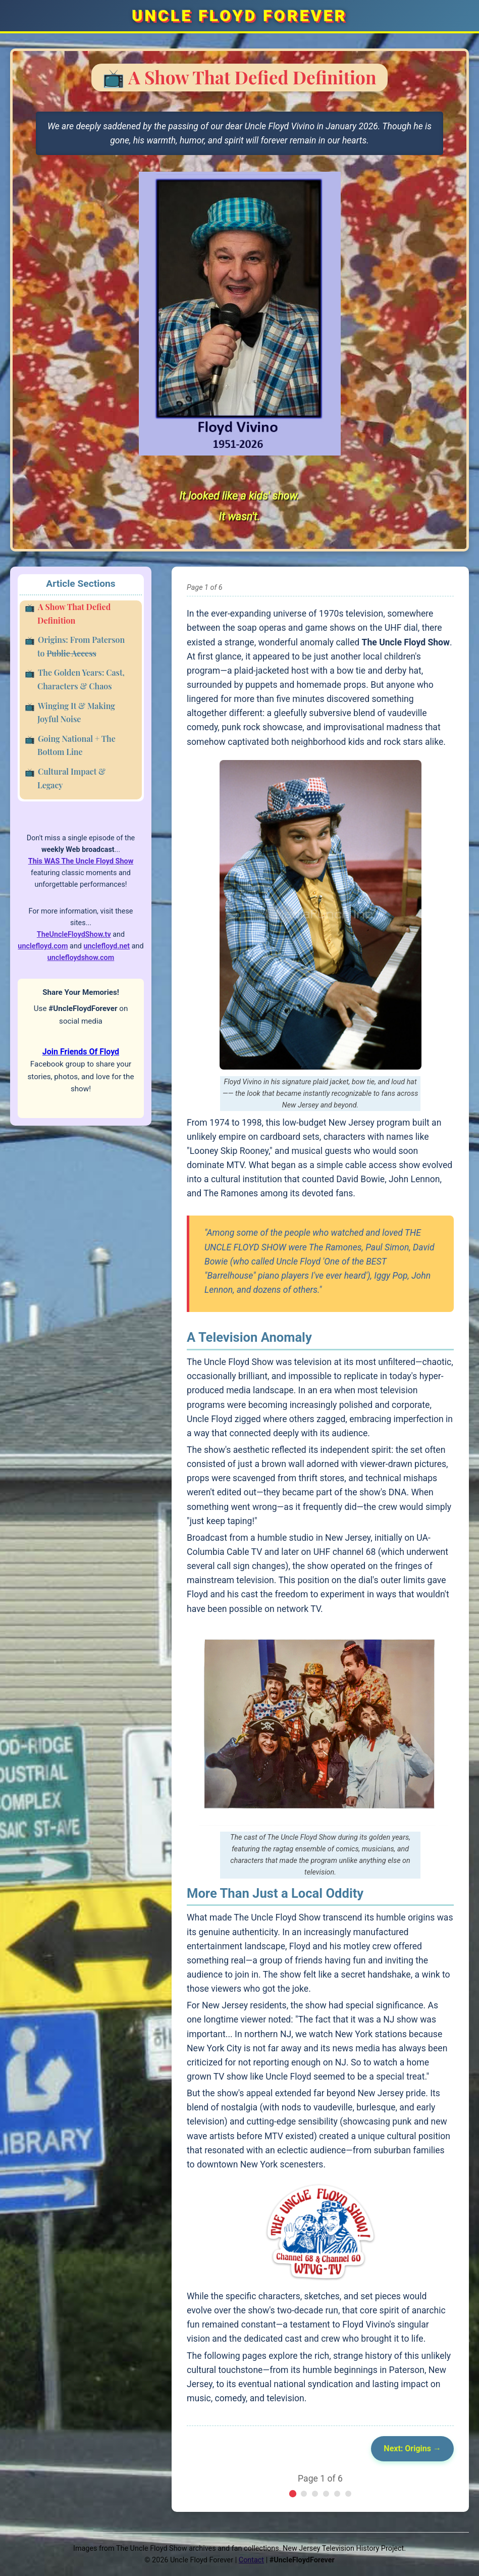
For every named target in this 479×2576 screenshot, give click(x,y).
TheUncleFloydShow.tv (74, 934)
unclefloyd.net (107, 946)
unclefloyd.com (43, 946)
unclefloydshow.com (81, 957)
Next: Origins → (412, 2448)
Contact (251, 2560)
